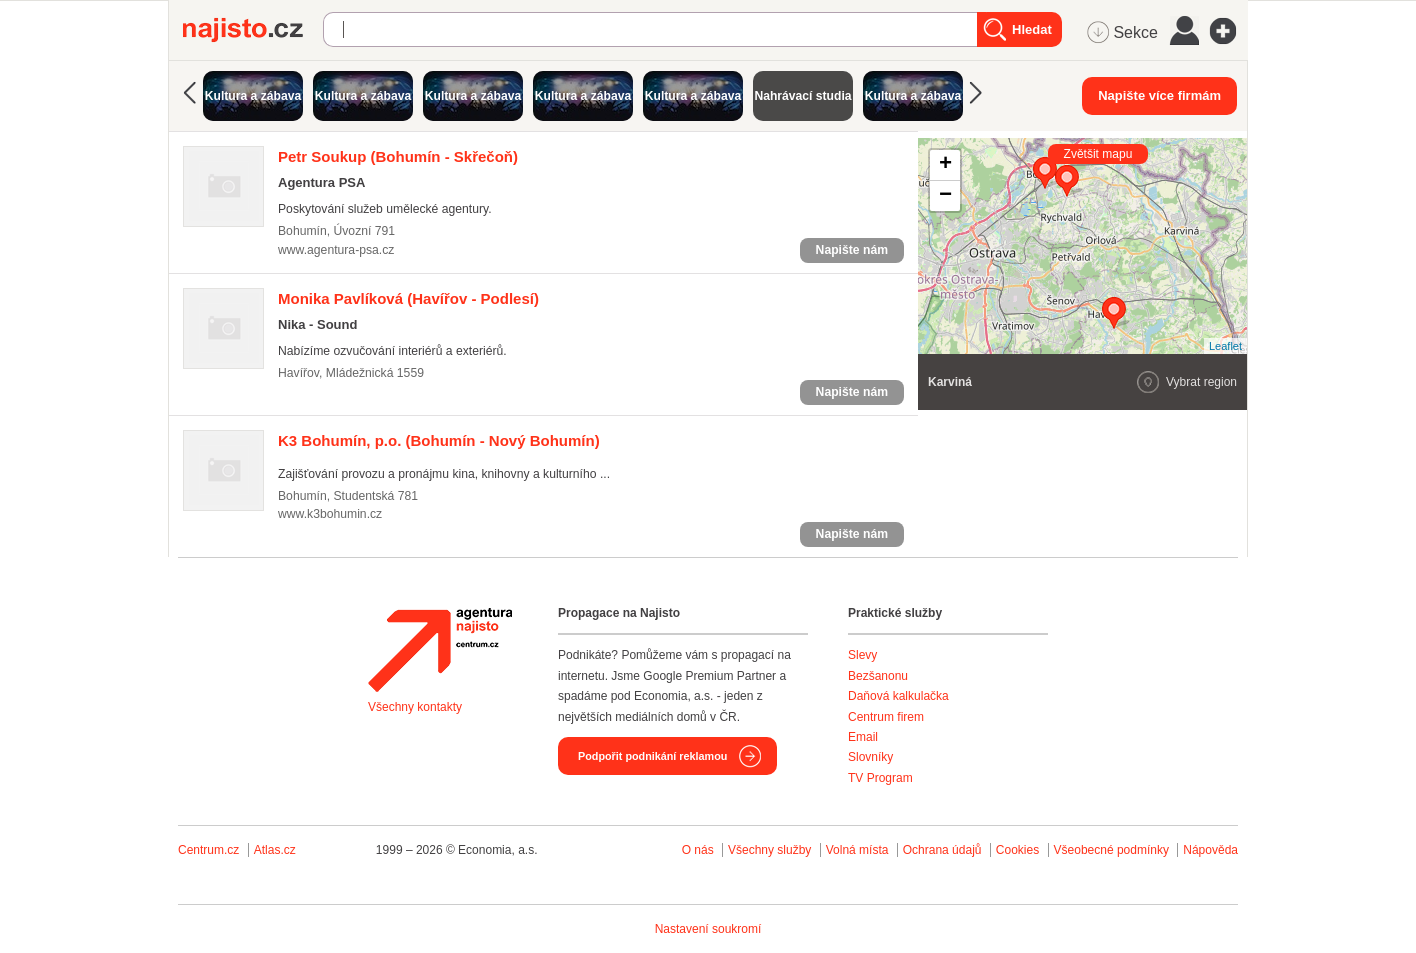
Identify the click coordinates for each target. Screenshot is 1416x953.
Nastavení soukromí (708, 929)
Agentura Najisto (440, 650)
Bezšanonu (878, 676)
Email (863, 737)
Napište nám (852, 250)
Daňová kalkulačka (898, 696)
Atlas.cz (275, 850)
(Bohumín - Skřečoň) (398, 156)
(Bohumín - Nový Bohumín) (439, 440)
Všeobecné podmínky (1111, 850)
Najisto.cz (253, 30)
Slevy (862, 655)
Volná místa (857, 850)
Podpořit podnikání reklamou (652, 756)
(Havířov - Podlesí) (408, 298)
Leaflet (1225, 346)
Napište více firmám (1159, 95)
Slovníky (870, 757)
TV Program (880, 778)
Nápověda (1210, 850)
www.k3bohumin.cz (330, 514)
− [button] (945, 196)
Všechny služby (771, 850)
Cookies (1017, 850)
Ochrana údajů (942, 850)
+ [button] (945, 165)
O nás (698, 850)
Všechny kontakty (415, 707)
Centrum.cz (208, 850)
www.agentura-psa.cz (336, 250)
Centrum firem (886, 717)
